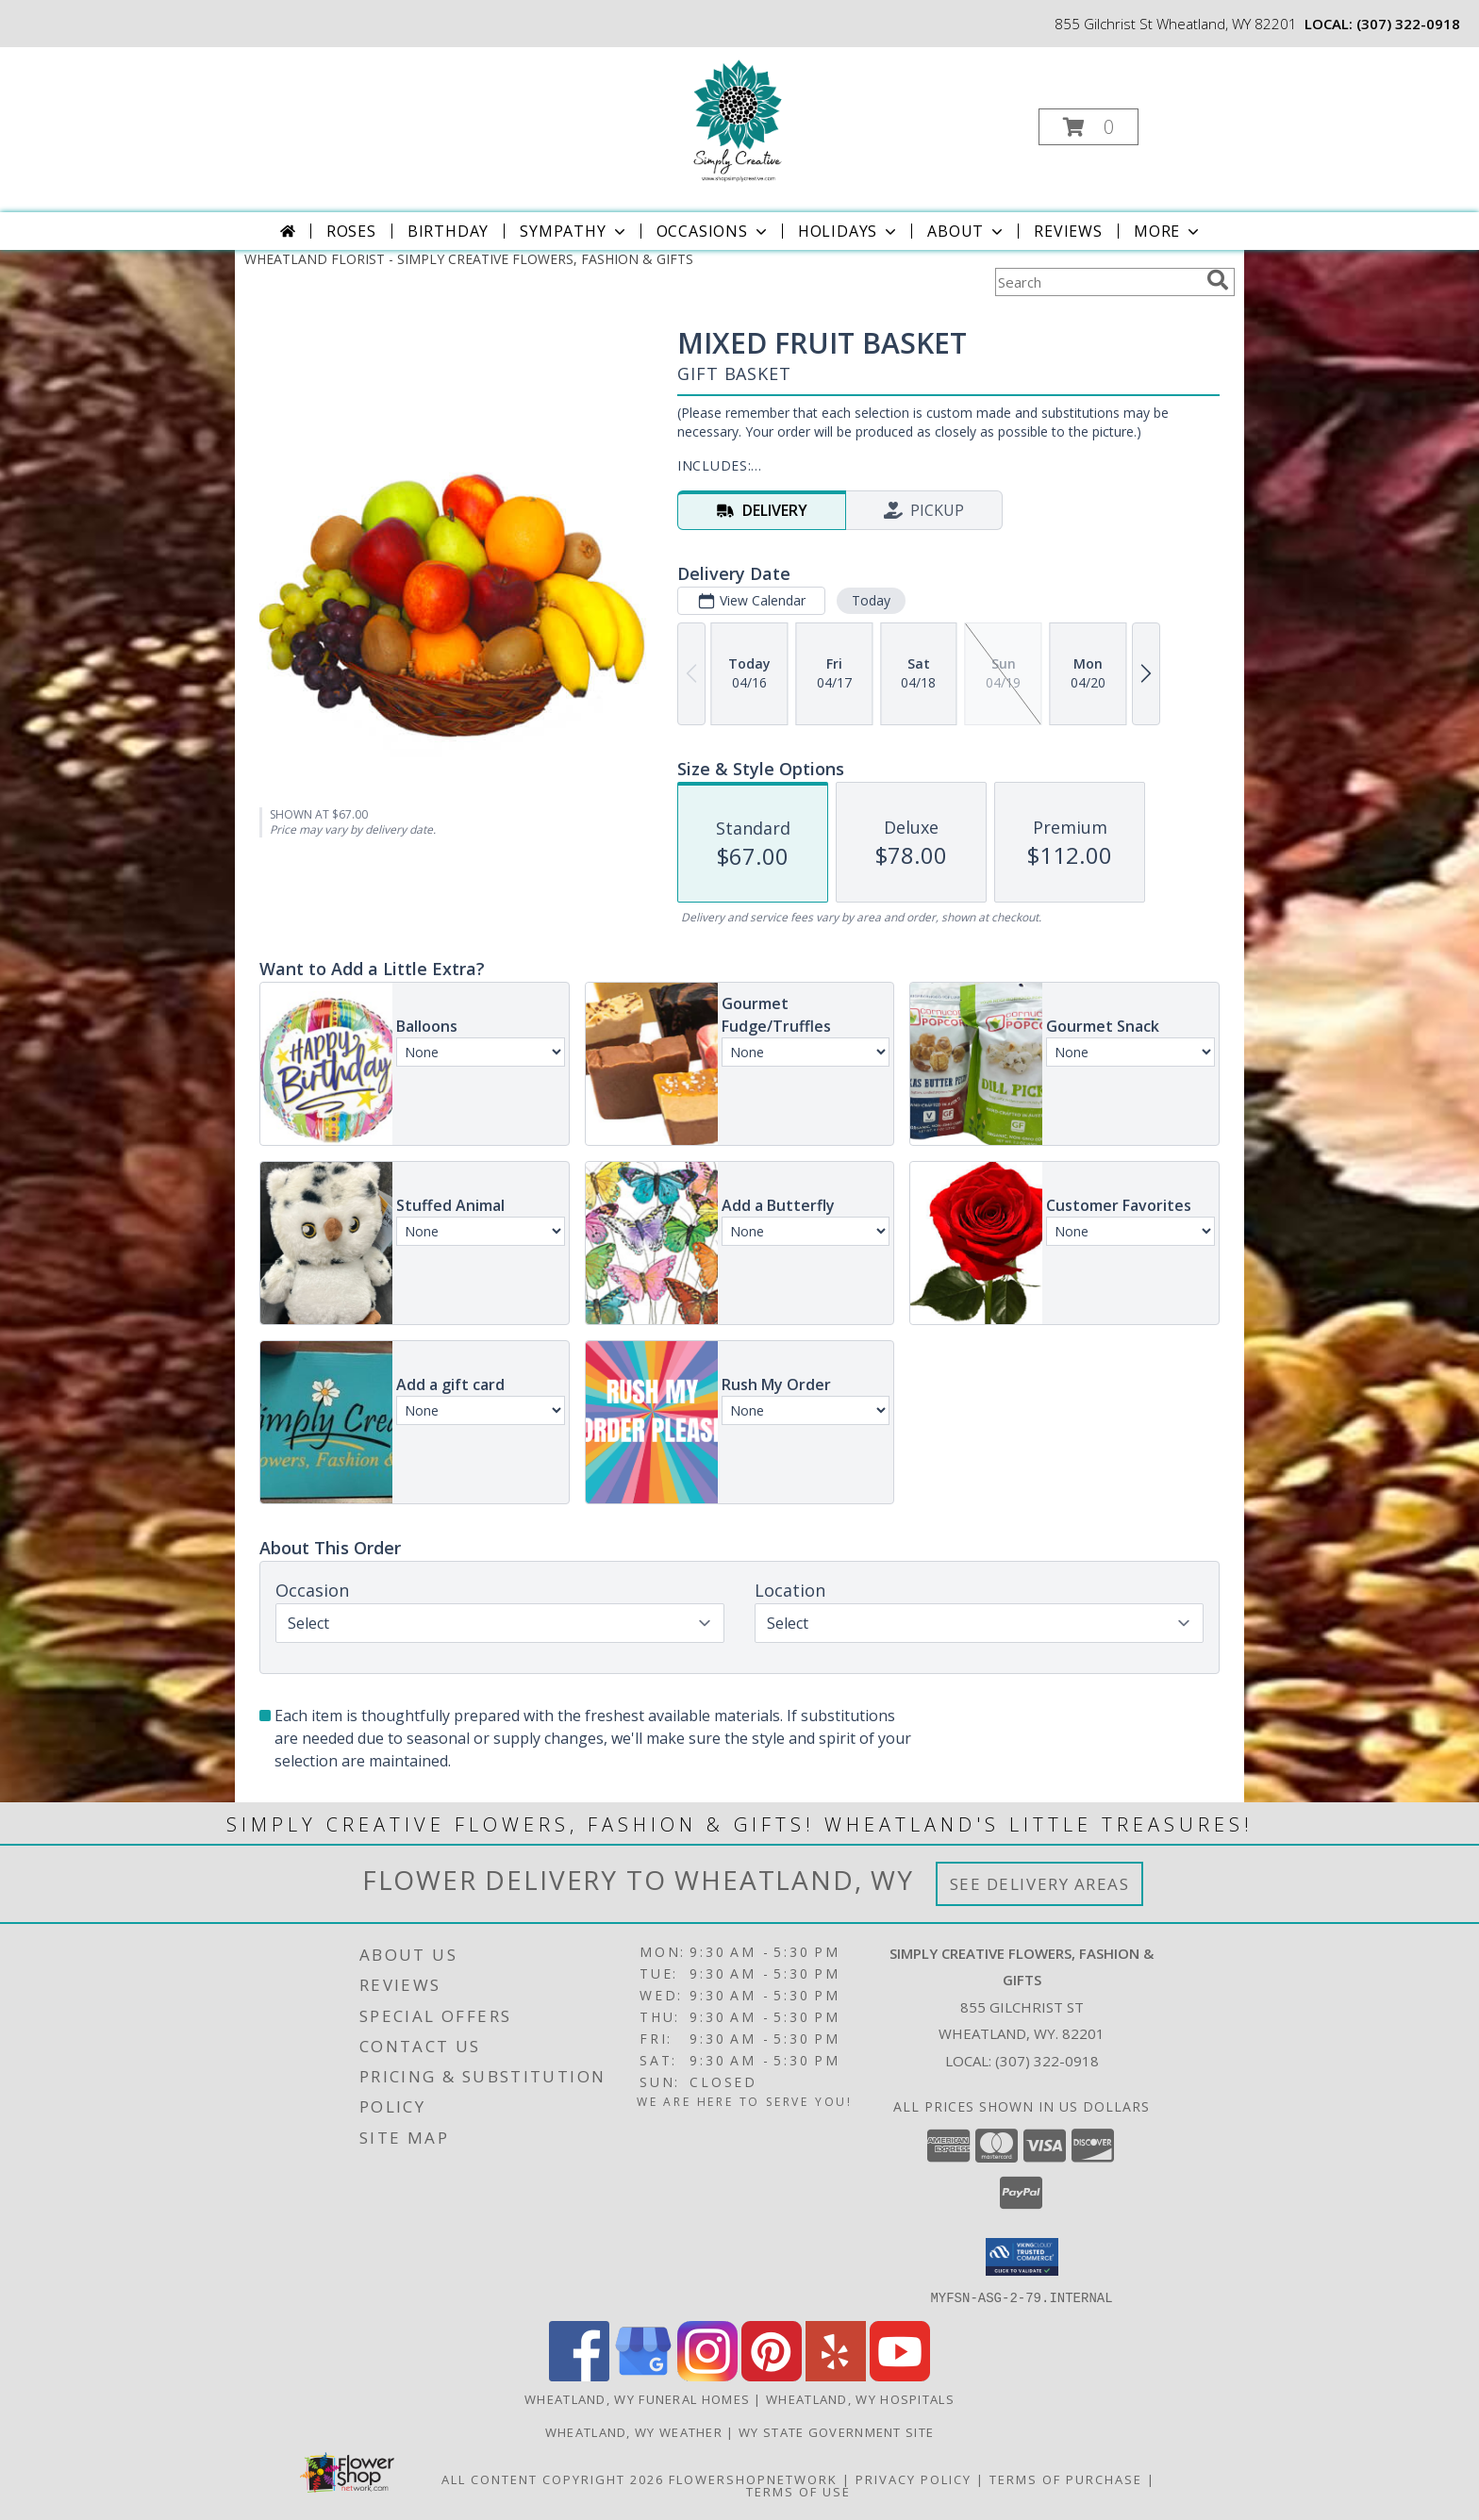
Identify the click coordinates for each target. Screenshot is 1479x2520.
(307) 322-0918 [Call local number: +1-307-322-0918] (1408, 23)
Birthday (448, 231)
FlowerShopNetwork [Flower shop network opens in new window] (753, 2478)
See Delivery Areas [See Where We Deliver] (1040, 1884)
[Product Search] (1097, 282)
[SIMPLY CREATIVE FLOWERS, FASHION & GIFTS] (738, 121)
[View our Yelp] (836, 2375)
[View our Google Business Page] (643, 2375)
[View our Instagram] (707, 2375)
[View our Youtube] (900, 2375)
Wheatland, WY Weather (634, 2431)
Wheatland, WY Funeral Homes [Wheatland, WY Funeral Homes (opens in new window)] (637, 2398)
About (966, 231)
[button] (1088, 126)
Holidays (849, 231)
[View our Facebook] (579, 2375)
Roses (351, 231)
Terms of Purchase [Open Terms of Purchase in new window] (1065, 2478)
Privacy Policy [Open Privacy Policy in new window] (914, 2478)
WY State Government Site (836, 2431)
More (1168, 231)
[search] (1218, 280)
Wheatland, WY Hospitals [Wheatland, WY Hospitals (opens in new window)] (860, 2398)
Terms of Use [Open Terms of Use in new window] (798, 2490)
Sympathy (574, 231)
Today (871, 600)
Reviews (1068, 231)
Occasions (713, 231)
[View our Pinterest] (771, 2375)
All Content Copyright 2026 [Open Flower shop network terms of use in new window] (552, 2478)
